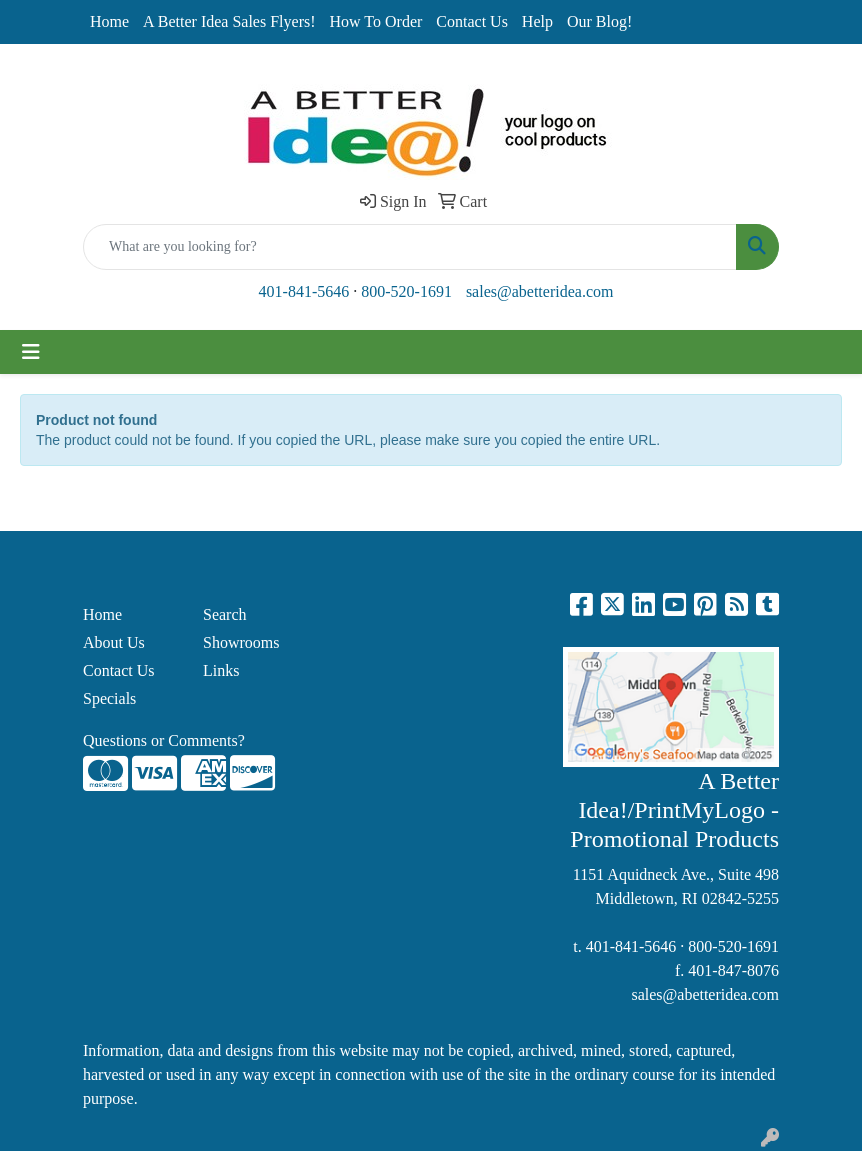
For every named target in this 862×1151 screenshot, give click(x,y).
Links (221, 670)
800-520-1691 (406, 291)
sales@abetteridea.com (540, 291)
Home (109, 21)
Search (225, 614)
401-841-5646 (304, 291)
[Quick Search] (410, 247)
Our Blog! (599, 21)
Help (537, 21)
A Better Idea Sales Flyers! (229, 21)
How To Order (376, 21)
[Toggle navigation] (31, 352)
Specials (109, 698)
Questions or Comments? (164, 740)
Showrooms (241, 642)
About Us (114, 642)
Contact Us (472, 21)
